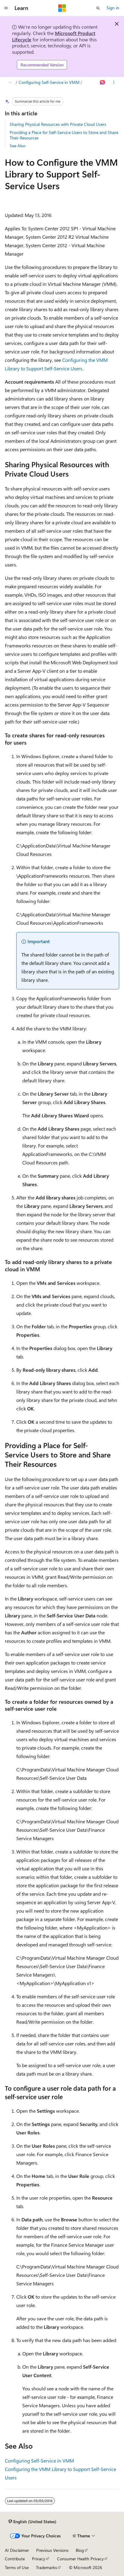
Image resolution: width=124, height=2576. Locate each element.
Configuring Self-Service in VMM (49, 82)
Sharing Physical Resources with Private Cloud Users (58, 124)
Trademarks (46, 2567)
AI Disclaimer (17, 2550)
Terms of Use (17, 2567)
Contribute (15, 2559)
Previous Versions (52, 2550)
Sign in (113, 8)
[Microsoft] (62, 8)
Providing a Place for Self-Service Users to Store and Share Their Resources (64, 135)
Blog (80, 2550)
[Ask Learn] (103, 82)
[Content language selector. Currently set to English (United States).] (32, 2522)
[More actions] (114, 82)
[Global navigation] (6, 8)
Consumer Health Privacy (80, 2559)
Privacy (38, 2559)
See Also (17, 145)
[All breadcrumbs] (10, 82)
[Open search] (98, 8)
